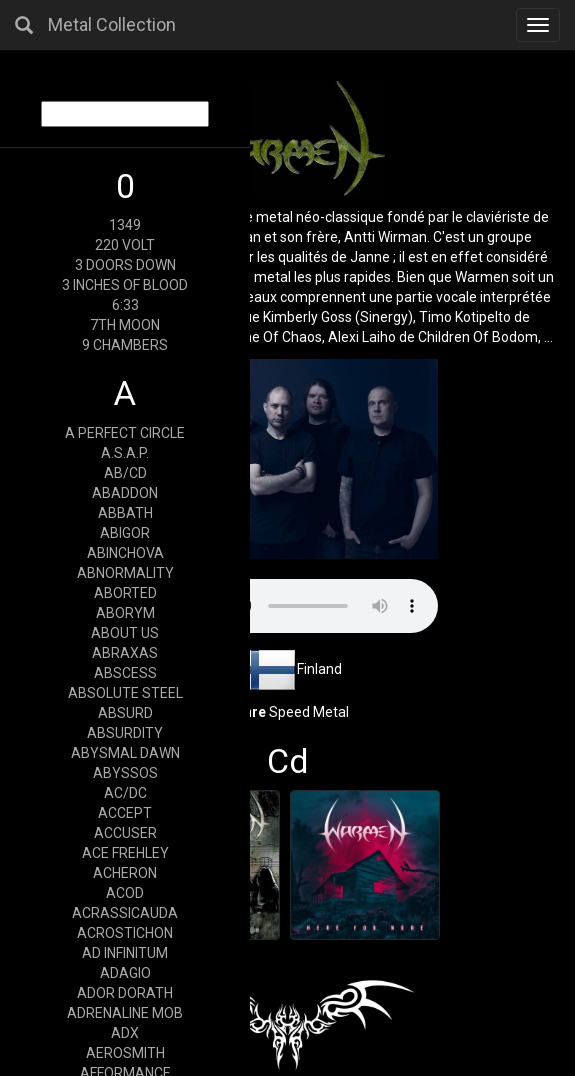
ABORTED (125, 593)
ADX (125, 1033)
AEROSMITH (125, 1053)
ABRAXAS (125, 653)
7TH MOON (125, 325)
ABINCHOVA (125, 553)
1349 (125, 225)
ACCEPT (125, 813)
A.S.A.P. (125, 453)
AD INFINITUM (125, 953)
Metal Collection (112, 24)
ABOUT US (125, 633)
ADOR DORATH (125, 993)
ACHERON (125, 873)
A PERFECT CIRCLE (125, 433)
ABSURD (125, 713)
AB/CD (125, 473)
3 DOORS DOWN (125, 265)
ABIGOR (125, 533)
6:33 (125, 305)
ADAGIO (125, 973)
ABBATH (125, 513)
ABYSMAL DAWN (125, 753)
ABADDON (125, 493)
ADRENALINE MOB (125, 1013)
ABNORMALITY (125, 573)
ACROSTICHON (125, 933)
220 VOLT (125, 245)
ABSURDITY (125, 733)
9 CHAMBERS (125, 345)
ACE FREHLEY (125, 853)
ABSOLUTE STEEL (125, 693)
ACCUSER (125, 833)
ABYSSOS (125, 773)
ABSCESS (125, 673)
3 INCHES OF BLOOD (125, 285)
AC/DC (125, 793)
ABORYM (125, 613)
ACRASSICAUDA (125, 913)
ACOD (125, 893)
